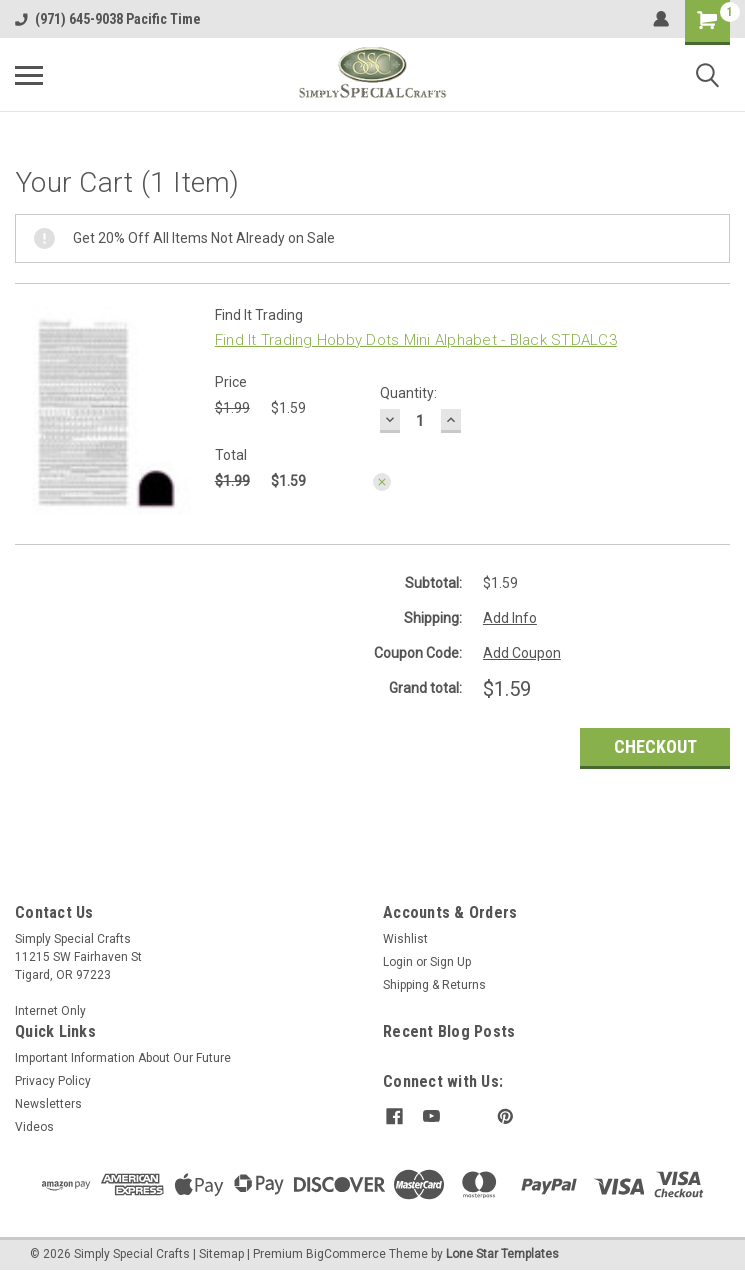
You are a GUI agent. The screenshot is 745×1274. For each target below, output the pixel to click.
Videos (34, 1127)
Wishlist (405, 939)
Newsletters (48, 1104)
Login (398, 962)
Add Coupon (522, 653)
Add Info (510, 618)
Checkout (655, 746)
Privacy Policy (53, 1081)
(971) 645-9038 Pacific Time (108, 19)
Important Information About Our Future (123, 1058)
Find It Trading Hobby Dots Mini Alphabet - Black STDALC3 (416, 340)
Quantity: (408, 393)
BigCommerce (346, 1254)
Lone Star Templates (502, 1254)
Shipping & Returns (434, 985)
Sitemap (221, 1254)
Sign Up (450, 962)
